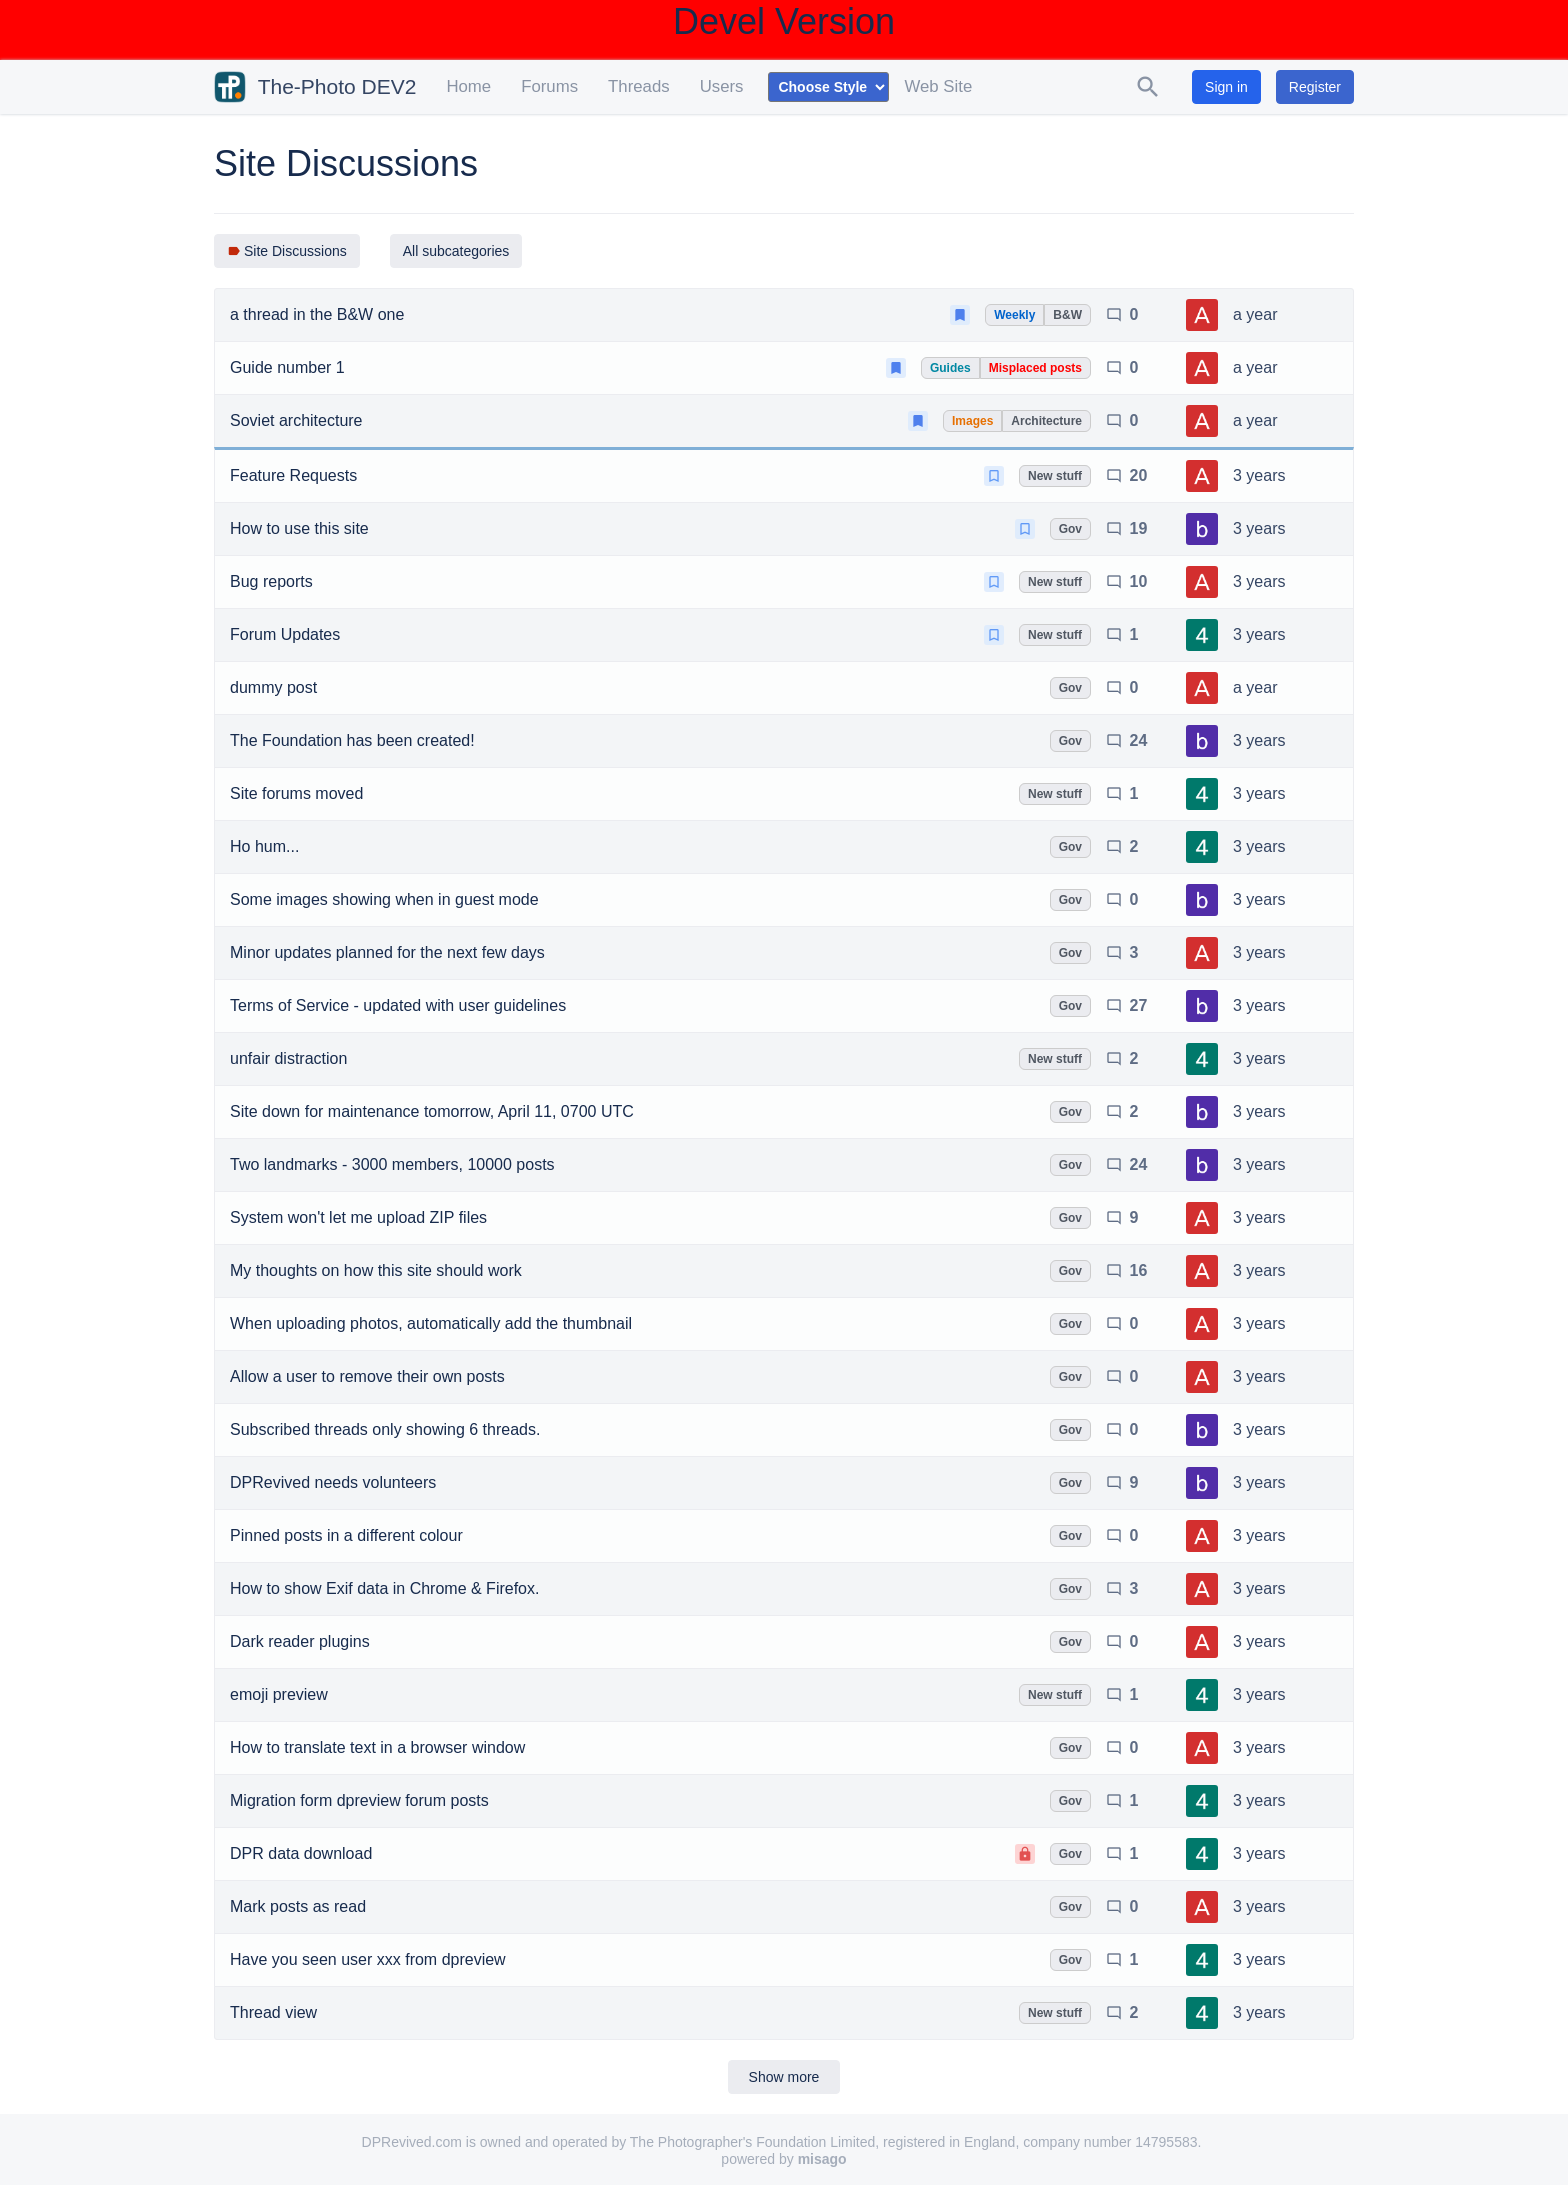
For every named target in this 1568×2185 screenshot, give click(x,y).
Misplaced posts (1035, 368)
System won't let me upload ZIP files (358, 1217)
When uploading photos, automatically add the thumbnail (431, 1323)
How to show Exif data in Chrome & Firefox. (384, 1588)
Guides (950, 368)
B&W (1067, 315)
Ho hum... (264, 846)
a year (1255, 314)
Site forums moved (296, 793)
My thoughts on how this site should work (376, 1270)
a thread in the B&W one (317, 314)
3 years (1259, 475)
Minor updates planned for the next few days (387, 952)
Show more (784, 2077)
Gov (1070, 529)
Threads (639, 86)
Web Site (938, 86)
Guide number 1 (287, 367)
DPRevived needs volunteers (333, 1482)
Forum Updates (285, 634)
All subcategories (456, 251)
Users (722, 86)
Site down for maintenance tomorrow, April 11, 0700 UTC (432, 1111)
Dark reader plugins (300, 1641)
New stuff (1055, 476)
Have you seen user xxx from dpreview (368, 1959)
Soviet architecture (296, 420)
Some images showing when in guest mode (384, 899)
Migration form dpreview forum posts (359, 1800)
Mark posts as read (298, 1906)
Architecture (1046, 421)
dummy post (273, 687)
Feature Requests (293, 475)
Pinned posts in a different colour (346, 1535)
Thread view (273, 2012)
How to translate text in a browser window (377, 1747)
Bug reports (271, 581)
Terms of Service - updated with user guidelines (398, 1005)
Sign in (1226, 87)
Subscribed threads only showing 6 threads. (385, 1429)
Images (972, 421)
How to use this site (299, 528)
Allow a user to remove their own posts (367, 1376)
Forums (549, 86)
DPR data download (301, 1853)
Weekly (1014, 315)
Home (468, 86)
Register (1315, 87)
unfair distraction (288, 1058)
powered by (783, 2159)
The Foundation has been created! (352, 740)
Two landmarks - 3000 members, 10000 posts (392, 1164)
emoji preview (279, 1694)
